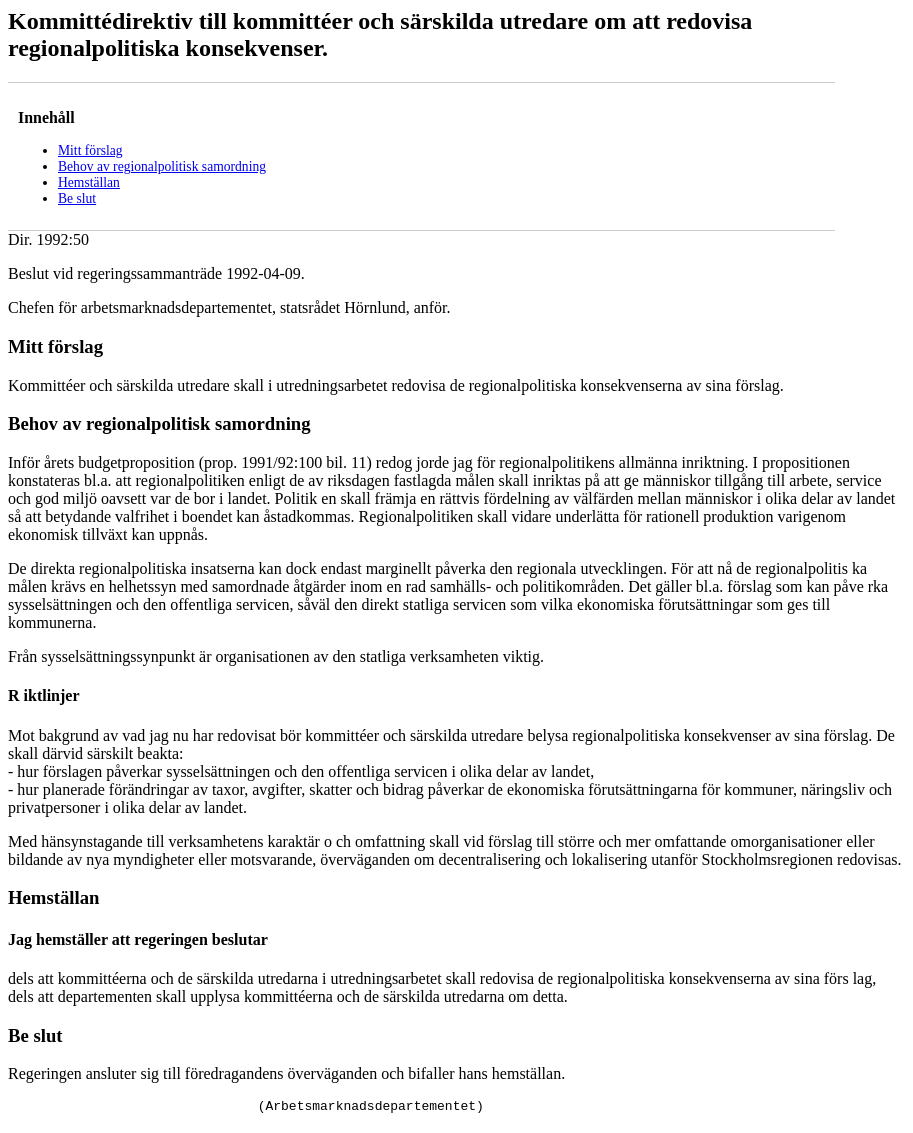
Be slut (77, 198)
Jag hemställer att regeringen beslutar (138, 939)
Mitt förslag (90, 150)
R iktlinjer (44, 695)
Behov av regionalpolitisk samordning (162, 166)
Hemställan (89, 182)
